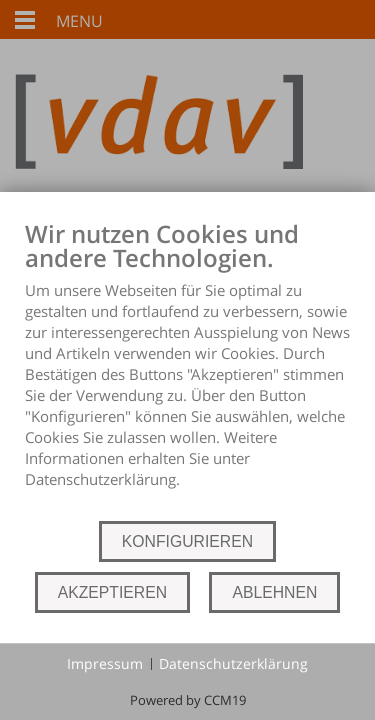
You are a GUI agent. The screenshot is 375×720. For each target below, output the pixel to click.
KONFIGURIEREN (187, 541)
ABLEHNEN (274, 592)
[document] (187, 369)
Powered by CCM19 (188, 700)
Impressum (105, 663)
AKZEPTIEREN (112, 592)
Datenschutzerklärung (233, 663)
